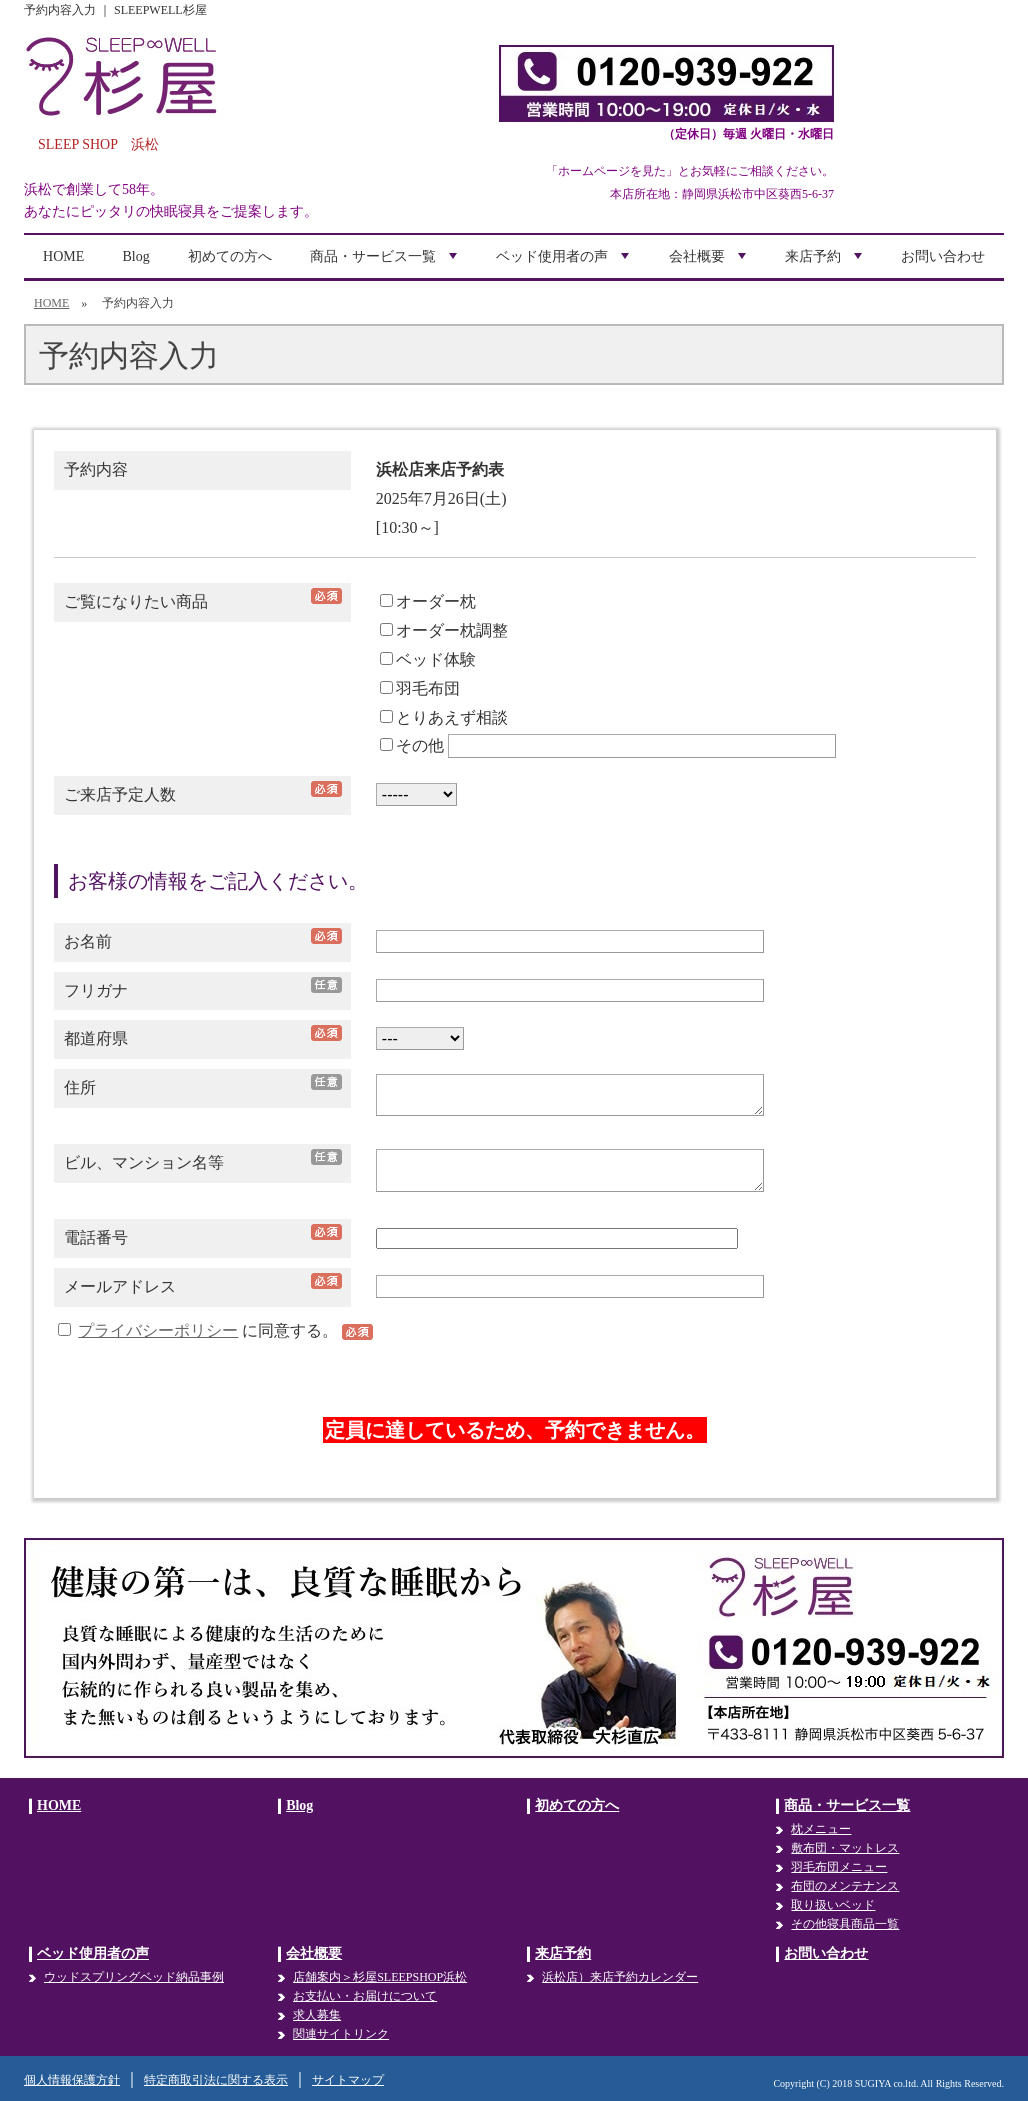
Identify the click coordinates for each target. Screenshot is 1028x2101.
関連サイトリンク (341, 2034)
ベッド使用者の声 (565, 263)
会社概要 (710, 263)
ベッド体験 (428, 659)
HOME (63, 256)
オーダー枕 (428, 601)
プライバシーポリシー (158, 1330)
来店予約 (826, 263)
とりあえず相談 (444, 717)
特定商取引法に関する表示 (216, 2080)
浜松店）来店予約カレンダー (620, 1977)
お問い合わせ (943, 256)
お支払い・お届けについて (365, 1996)
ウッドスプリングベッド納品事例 (134, 1977)
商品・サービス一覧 (386, 263)
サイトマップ (348, 2080)
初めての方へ (230, 256)
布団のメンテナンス (845, 1886)
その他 (412, 745)
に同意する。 (200, 1330)
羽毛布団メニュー (839, 1867)
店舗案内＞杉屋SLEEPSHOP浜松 (380, 1977)
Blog (136, 256)
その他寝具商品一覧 (845, 1924)
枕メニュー (821, 1829)
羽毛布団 (420, 688)
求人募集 (317, 2015)
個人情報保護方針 (72, 2080)
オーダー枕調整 (444, 630)
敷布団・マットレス (845, 1848)
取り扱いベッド (833, 1905)
